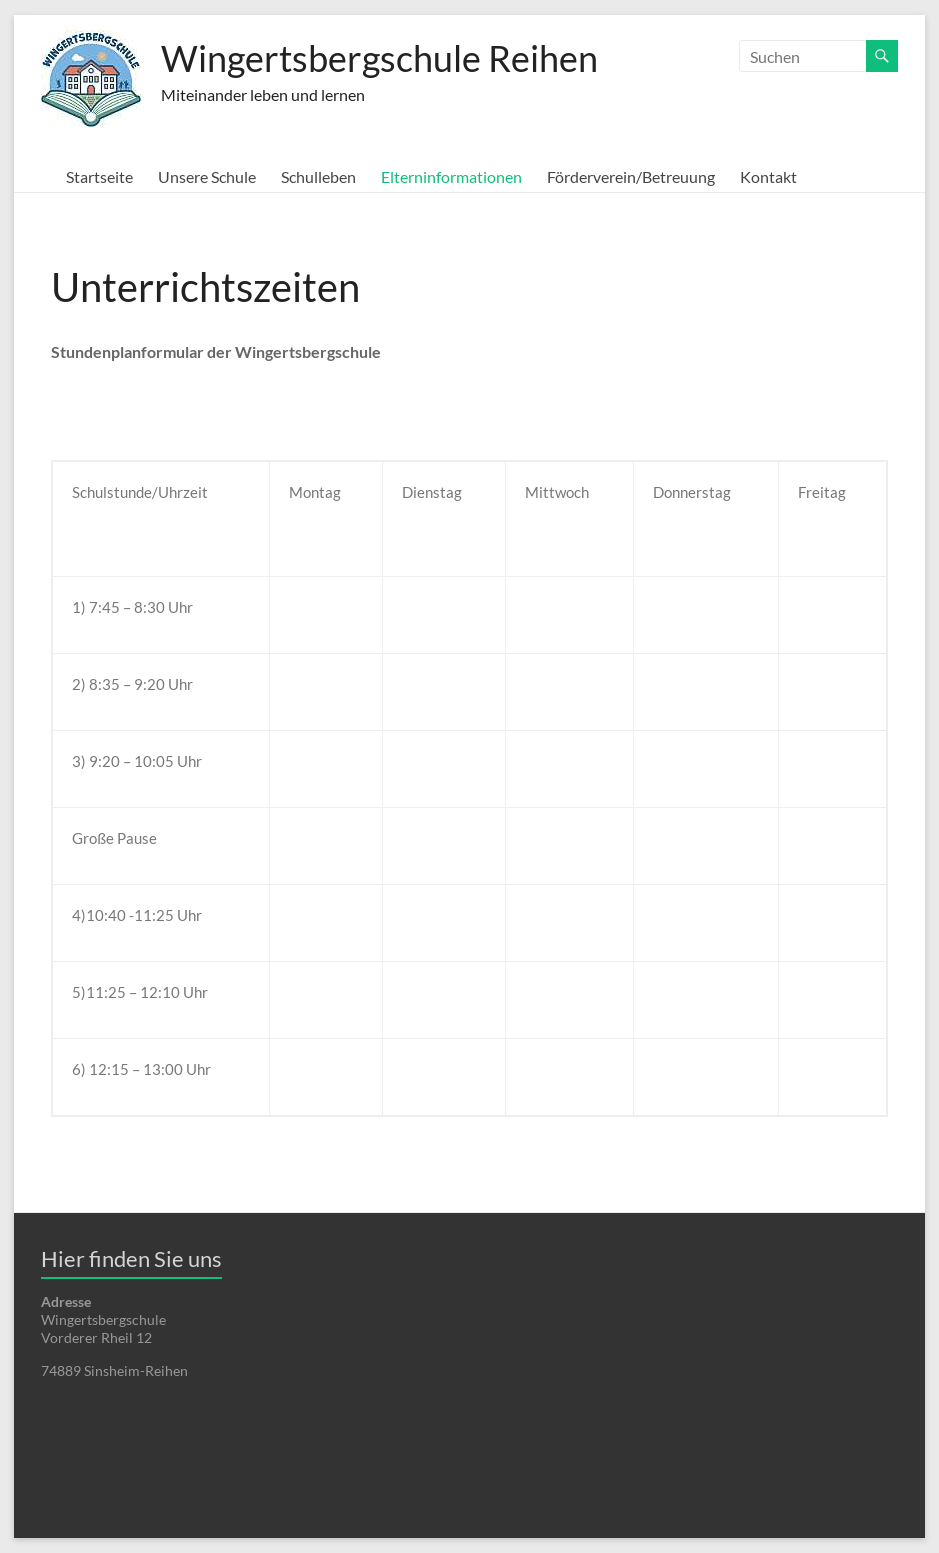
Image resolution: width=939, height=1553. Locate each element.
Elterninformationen (451, 176)
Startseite (99, 176)
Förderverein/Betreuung (631, 176)
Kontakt (768, 176)
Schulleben (318, 176)
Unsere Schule (207, 176)
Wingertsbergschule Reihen (379, 58)
